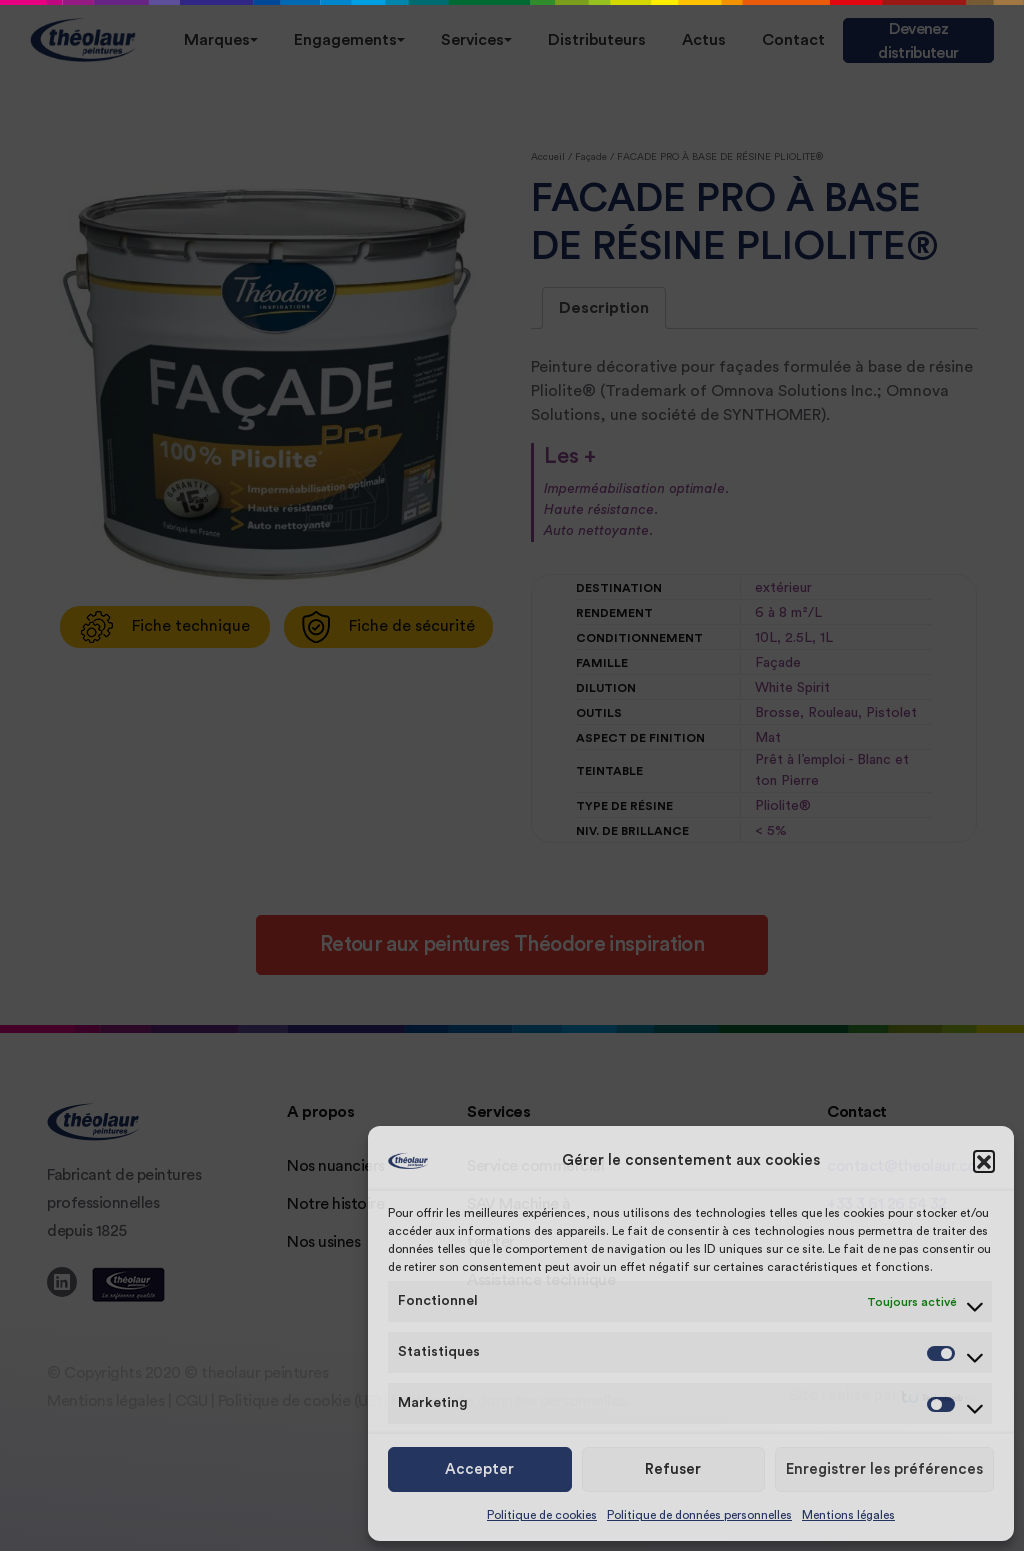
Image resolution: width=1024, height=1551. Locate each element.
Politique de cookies (542, 1515)
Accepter (479, 1469)
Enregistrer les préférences (884, 1469)
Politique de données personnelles (699, 1515)
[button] (984, 1161)
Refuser (673, 1469)
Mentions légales (848, 1515)
